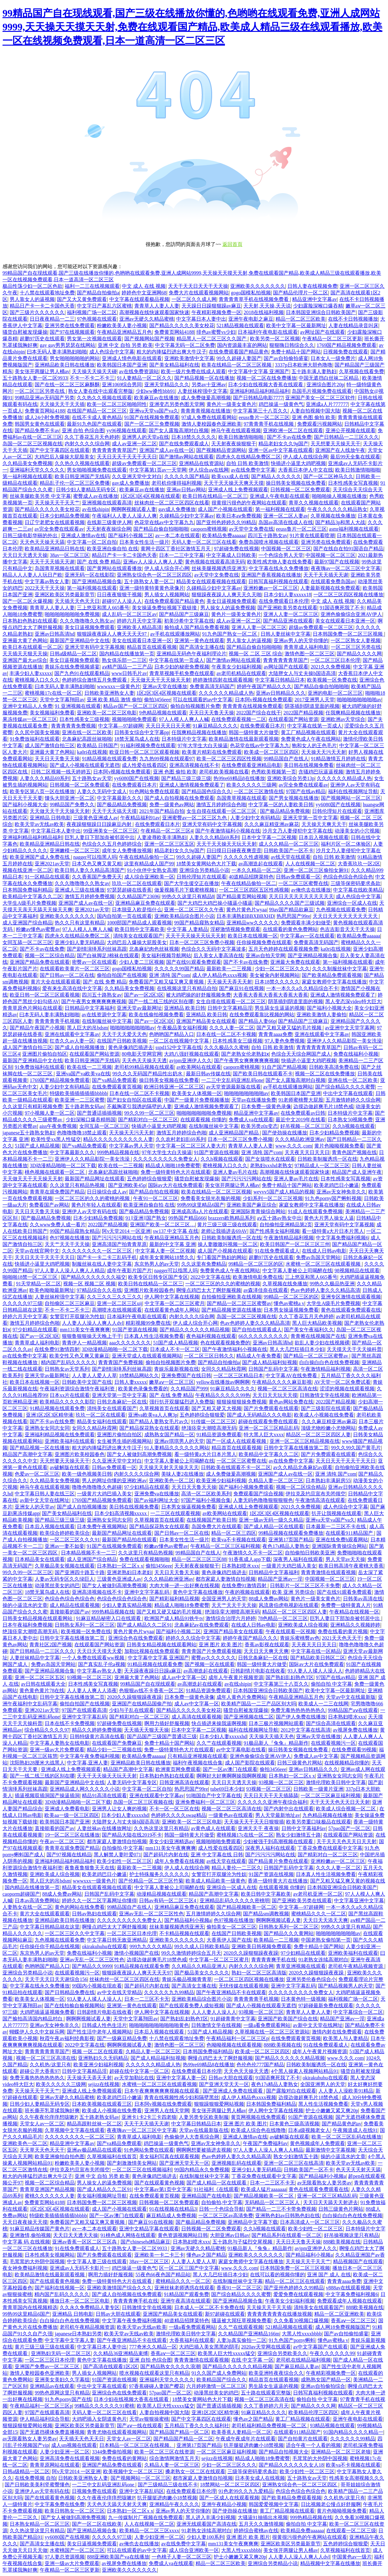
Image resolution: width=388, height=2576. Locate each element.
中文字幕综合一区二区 (358, 2012)
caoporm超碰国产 (21, 1894)
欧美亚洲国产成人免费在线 (40, 857)
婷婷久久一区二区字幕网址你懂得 (99, 1900)
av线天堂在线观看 (291, 857)
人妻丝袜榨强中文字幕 (202, 391)
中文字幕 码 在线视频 (26, 2241)
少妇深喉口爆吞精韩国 (91, 1119)
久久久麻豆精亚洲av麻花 (271, 824)
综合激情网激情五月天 (174, 2458)
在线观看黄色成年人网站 (171, 1310)
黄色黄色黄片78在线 (41, 1690)
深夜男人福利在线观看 (298, 1559)
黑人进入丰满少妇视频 (211, 2517)
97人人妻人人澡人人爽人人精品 (70, 1270)
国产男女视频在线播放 (294, 798)
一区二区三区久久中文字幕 (75, 1933)
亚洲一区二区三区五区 (169, 844)
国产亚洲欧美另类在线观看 (287, 607)
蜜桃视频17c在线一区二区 (53, 693)
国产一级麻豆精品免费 (122, 2038)
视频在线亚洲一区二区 (27, 870)
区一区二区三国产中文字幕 (189, 2268)
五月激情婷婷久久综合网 (353, 1100)
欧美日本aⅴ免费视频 (238, 515)
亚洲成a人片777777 (327, 404)
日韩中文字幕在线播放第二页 (296, 1447)
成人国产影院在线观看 (250, 1762)
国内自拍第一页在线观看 (124, 916)
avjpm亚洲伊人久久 (190, 1060)
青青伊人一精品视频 (84, 1342)
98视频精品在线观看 (357, 1270)
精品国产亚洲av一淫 (280, 1579)
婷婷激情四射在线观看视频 (223, 680)
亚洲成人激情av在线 (83, 535)
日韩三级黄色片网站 (299, 1762)
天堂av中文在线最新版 (351, 1697)
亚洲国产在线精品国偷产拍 (142, 1703)
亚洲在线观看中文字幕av (72, 1034)
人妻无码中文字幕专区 (132, 1782)
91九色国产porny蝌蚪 (292, 2340)
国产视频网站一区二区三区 (351, 798)
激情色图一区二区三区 (310, 653)
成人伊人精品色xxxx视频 (219, 975)
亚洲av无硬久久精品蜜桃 (146, 319)
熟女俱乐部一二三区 (124, 660)
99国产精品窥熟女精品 (199, 922)
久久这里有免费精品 (203, 1264)
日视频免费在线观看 (345, 351)
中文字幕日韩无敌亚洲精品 (117, 1940)
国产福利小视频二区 (130, 535)
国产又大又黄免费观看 (82, 299)
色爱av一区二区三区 (37, 1474)
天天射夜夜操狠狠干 (233, 443)
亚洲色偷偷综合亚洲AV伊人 (351, 614)
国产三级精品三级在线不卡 (168, 2484)
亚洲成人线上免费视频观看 (238, 489)
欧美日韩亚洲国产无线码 (82, 476)
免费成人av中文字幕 (316, 1756)
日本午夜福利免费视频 (27, 1625)
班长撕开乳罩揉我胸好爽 (52, 2110)
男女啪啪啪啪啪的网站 (75, 358)
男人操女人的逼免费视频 (227, 607)
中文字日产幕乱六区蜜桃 (104, 305)
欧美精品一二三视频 (276, 1940)
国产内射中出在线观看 (289, 1808)
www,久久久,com (293, 1145)
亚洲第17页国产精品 (290, 1539)
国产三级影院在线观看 (326, 1408)
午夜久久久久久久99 (332, 2353)
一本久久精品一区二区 (256, 870)
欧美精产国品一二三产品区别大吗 (258, 1703)
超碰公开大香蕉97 (40, 2071)
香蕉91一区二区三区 (238, 2287)
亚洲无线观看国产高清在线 (206, 2524)
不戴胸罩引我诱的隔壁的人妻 (139, 1106)
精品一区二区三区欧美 (301, 319)
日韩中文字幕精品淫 (229, 1008)
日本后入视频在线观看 (324, 837)
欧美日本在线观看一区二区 (32, 647)
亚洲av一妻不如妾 (64, 1546)
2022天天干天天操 (45, 588)
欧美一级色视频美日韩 (87, 1474)
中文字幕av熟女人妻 (47, 581)
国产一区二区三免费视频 (151, 424)
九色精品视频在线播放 (327, 1815)
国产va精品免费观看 (114, 1080)
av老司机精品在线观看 (241, 673)
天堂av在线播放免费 (253, 1100)
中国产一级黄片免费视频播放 (196, 1100)
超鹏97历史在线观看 (42, 338)
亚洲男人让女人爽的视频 (119, 1808)
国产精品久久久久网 (359, 653)
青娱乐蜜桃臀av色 (300, 1638)
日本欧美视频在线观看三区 (102, 2104)
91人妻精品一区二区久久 (144, 378)
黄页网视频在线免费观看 (258, 2117)
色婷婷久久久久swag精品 (178, 1815)
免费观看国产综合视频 (258, 1493)
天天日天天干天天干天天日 (127, 456)
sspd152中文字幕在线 (179, 1047)
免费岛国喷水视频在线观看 (269, 542)
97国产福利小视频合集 (206, 1500)
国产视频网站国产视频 (149, 338)
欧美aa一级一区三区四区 (71, 1815)
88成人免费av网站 (268, 1598)
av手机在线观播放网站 (175, 634)
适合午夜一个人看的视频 (313, 2445)
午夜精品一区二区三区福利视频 (225, 1546)
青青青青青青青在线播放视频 (279, 2314)
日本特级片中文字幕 (184, 739)
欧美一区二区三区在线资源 (164, 2451)
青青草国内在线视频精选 (29, 2307)
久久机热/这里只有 (50, 2064)
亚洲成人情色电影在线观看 (132, 358)
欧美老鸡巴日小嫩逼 (336, 1185)
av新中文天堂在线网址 (44, 1500)
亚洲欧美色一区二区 (171, 1480)
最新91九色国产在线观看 (94, 424)
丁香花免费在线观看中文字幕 (329, 1848)
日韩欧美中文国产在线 (87, 1382)
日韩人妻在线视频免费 (312, 286)
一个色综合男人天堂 (280, 555)
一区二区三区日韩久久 (209, 1355)
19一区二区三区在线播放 (72, 1835)
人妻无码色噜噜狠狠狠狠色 (263, 1500)
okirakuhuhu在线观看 (104, 1946)
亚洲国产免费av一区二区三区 (48, 2366)
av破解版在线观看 (69, 1467)
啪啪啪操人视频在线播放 (339, 496)
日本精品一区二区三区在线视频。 (136, 2445)
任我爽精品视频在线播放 (353, 712)
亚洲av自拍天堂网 (265, 955)
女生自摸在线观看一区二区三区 (222, 811)
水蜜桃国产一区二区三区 (77, 2550)
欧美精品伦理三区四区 (313, 2412)
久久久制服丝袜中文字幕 (339, 968)
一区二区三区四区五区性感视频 (254, 890)
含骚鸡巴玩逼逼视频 (320, 771)
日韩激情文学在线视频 (325, 1395)
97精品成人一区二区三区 (322, 1165)
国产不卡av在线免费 (289, 437)
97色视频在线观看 (97, 319)
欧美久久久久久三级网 (251, 785)
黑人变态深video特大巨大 (353, 1001)
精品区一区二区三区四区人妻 (318, 1434)
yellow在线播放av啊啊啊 (223, 1382)
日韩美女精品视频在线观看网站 (38, 1618)
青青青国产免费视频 (120, 1362)
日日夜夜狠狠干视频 (119, 594)
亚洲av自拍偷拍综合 (323, 2386)
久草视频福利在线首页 (112, 2156)
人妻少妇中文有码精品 (255, 817)
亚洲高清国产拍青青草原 (119, 1244)
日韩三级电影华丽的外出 (30, 535)
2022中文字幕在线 (211, 1277)
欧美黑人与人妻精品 (345, 2038)
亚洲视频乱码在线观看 (236, 2163)
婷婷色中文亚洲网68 (144, 292)
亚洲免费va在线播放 (156, 1493)
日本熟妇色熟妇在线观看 (29, 620)
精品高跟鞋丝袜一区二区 (94, 2123)
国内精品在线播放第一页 (126, 653)
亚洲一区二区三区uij (119, 1303)
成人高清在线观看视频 (196, 1716)
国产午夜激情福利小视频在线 (227, 830)
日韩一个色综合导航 (221, 2209)
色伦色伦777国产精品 (260, 2064)
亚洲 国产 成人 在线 (329, 2274)
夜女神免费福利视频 (24, 2268)
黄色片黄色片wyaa (246, 909)
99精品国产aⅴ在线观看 (353, 1710)
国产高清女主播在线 (201, 647)
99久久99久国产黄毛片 (356, 1447)
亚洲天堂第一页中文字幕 (310, 817)
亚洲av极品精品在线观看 (94, 2150)
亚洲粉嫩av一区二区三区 (270, 588)
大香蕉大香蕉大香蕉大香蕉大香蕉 (270, 995)
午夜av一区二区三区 (62, 1841)
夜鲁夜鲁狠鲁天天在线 (90, 1867)
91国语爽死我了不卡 (342, 607)
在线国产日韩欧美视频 (122, 1040)
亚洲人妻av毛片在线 (235, 1172)
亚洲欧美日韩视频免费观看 (261, 1946)
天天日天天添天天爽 (325, 1920)
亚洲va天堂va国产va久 (153, 410)
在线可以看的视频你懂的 (277, 2274)
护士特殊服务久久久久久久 (159, 1874)
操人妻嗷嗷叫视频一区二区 (228, 1244)
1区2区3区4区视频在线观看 (150, 496)
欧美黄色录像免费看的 (143, 1388)
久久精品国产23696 (138, 896)
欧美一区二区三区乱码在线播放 (346, 2136)
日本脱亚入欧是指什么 (137, 909)
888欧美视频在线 (282, 2045)
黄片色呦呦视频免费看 (339, 1145)
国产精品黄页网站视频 (241, 896)
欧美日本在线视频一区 (253, 935)
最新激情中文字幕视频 (331, 2150)
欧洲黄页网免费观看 (178, 1769)
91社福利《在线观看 (216, 2189)
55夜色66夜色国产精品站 (163, 2274)
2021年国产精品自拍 (161, 811)
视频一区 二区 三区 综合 (255, 653)
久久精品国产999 (189, 1388)
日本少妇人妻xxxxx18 (287, 594)
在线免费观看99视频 (353, 1749)
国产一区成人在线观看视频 (236, 1441)
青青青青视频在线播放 (206, 410)
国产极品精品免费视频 (122, 804)
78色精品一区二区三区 (283, 1618)
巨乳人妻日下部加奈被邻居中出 (100, 837)
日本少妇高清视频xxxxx (121, 1513)
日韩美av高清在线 (363, 1598)
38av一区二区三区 (69, 555)
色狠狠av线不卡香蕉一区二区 (151, 1690)
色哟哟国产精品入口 (171, 1034)
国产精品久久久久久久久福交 (93, 1277)
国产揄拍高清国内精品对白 (33, 2018)
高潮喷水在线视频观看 (117, 1310)
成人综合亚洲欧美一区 (149, 876)
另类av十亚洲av (209, 384)
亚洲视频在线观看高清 (107, 502)
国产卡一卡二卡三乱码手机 (107, 1257)
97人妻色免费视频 (285, 1040)
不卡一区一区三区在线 (174, 1808)
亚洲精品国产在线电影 (206, 2195)
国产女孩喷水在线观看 (270, 1159)
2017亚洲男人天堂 (315, 699)
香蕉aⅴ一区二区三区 (353, 2320)
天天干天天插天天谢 (52, 561)
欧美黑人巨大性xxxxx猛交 (226, 2353)
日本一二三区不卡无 (146, 1999)
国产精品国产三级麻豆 (184, 614)
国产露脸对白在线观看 (291, 2090)
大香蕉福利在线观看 (191, 2340)
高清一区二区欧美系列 (206, 1493)
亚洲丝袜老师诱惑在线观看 (184, 2287)
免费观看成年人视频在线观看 (349, 2300)
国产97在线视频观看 (72, 332)
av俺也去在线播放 (311, 890)
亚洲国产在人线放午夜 (340, 450)
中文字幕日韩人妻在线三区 (45, 1493)
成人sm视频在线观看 (74, 2445)
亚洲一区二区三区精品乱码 (269, 1428)
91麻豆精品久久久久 (215, 725)
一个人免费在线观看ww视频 (93, 1657)
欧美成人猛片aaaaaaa (263, 2189)
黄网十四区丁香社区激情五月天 (176, 548)
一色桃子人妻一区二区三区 (181, 2556)
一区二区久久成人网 (194, 299)
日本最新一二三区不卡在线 (336, 1526)
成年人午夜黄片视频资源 (235, 1677)
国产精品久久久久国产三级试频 (290, 903)
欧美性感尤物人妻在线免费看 (279, 561)
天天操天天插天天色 (271, 1736)
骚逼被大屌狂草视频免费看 (241, 2320)
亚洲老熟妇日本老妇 (129, 1572)
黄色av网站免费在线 (291, 1401)
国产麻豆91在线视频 (241, 988)
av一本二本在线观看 (177, 535)
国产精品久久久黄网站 (289, 1933)
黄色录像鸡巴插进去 (130, 1047)
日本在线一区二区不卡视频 (226, 1034)
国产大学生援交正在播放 (191, 883)
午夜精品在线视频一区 (354, 1611)
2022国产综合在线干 (258, 712)
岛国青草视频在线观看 (60, 568)
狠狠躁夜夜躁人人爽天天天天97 (112, 634)
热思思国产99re (293, 916)
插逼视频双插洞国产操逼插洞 (47, 1795)
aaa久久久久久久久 (130, 1342)
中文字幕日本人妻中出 (201, 319)
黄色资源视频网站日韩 (183, 2235)
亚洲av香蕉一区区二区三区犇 (85, 2241)
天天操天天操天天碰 (94, 371)
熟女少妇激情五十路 (298, 1835)
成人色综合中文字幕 (111, 351)
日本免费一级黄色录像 (266, 1106)
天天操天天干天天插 (62, 404)
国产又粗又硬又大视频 (216, 1408)
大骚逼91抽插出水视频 (263, 2517)
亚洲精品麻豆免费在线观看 (145, 903)
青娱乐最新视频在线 (176, 1369)
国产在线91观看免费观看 (193, 962)
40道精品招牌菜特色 (251, 876)
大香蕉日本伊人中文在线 (305, 470)
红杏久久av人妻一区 (72, 1040)
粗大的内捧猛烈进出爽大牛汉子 (171, 351)
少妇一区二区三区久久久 (282, 968)
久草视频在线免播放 (333, 515)
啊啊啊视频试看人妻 (133, 509)
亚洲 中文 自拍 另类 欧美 (125, 345)
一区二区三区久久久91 (75, 1539)
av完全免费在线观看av (59, 529)
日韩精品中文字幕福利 (90, 1008)
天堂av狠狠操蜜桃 (149, 2419)
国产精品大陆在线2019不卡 (132, 1835)
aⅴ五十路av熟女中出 (279, 1218)
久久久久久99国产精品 (179, 968)
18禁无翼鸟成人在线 (136, 739)
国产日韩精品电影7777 (258, 397)
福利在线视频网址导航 (353, 791)
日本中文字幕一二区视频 (268, 837)
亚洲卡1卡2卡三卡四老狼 (149, 2117)
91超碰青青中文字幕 (233, 2018)
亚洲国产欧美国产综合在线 (288, 2018)
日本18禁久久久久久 (193, 437)
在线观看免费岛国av (333, 581)
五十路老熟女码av (84, 1106)
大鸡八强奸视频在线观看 (191, 1054)
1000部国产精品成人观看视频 (139, 922)
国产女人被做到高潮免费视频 (139, 1454)
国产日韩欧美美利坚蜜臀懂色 (37, 2484)
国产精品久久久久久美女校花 (181, 325)
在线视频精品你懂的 (346, 1762)
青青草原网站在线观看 (55, 2465)
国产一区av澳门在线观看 (230, 1769)
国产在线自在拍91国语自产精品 (348, 548)
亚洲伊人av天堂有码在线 (89, 1211)
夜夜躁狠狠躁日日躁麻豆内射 (100, 824)
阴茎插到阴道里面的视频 (312, 706)
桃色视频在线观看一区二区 (55, 1172)
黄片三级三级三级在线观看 (227, 1224)
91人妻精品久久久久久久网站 (176, 1447)
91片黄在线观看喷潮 (312, 535)
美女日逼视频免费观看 (231, 601)
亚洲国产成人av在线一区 (166, 450)
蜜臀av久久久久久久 (213, 1657)
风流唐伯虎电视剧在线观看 (289, 1605)
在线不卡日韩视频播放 (353, 319)
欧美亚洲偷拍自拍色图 (60, 2156)
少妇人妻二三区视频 (141, 962)
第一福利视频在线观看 (27, 476)
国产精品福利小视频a (187, 1920)
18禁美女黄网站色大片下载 (206, 863)
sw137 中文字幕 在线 (176, 1231)
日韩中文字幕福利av (303, 1828)
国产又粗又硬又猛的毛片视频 (289, 1027)
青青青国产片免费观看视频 (211, 1651)
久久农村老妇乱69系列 (181, 1139)
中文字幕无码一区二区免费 (185, 345)
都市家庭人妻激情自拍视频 (226, 1579)
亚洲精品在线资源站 (201, 463)
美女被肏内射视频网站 (275, 975)
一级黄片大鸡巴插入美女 (104, 1493)
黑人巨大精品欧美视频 (317, 1323)
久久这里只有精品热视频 (78, 1185)
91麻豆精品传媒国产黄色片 (40, 2228)
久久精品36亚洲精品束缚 (120, 2353)
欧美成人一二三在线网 (323, 1703)
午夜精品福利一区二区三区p (237, 2038)
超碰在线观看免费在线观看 (268, 1421)
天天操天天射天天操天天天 (169, 1467)
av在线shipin (95, 509)
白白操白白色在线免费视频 (329, 1362)
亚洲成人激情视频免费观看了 (191, 785)
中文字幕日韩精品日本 (280, 680)
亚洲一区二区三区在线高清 (294, 2163)
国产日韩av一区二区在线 (67, 975)
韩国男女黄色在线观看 (40, 424)
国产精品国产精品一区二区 (179, 2432)
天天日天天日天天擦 (168, 725)
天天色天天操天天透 (144, 1060)
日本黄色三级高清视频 (294, 2123)
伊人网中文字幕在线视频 (171, 1296)
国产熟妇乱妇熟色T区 (290, 1677)
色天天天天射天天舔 (358, 2169)
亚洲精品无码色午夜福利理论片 (191, 653)
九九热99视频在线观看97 (166, 758)
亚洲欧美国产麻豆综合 (251, 1205)
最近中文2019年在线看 (301, 1119)
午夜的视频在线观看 (247, 1592)
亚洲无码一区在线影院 (90, 575)
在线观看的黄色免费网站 (290, 929)
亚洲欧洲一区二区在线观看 (293, 430)
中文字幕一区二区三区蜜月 (175, 1303)
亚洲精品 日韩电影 (50, 817)
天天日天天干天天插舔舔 (270, 1795)
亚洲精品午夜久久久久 (174, 2504)
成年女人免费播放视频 (127, 850)
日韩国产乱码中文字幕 (273, 1369)
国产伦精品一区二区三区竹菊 (150, 1880)
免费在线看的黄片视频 (343, 1631)
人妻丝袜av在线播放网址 (104, 1828)
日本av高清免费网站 (37, 1900)
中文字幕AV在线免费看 (292, 1375)
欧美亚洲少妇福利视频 (221, 1480)
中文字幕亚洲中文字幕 (359, 1900)
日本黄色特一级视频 (303, 1999)
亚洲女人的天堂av (34, 1506)
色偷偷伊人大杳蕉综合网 (192, 2136)
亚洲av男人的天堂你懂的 (301, 640)
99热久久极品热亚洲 (332, 1283)
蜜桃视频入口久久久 (37, 680)
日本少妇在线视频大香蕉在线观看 (266, 384)
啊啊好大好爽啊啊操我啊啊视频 (231, 1775)
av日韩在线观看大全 (43, 1684)
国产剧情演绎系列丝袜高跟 (97, 949)
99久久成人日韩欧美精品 (201, 1946)
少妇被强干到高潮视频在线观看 (278, 1841)
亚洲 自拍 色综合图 (83, 430)
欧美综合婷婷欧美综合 (65, 1533)
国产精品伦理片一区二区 (300, 292)
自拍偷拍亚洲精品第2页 (286, 1224)
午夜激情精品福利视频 (289, 1237)
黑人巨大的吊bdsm (87, 1027)
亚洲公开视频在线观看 (351, 430)
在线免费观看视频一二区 (238, 719)
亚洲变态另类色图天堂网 (176, 404)
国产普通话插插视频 (99, 1113)
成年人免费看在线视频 (179, 1861)
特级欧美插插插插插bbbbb (78, 1093)
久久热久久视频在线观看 (104, 397)
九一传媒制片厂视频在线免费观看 (145, 2517)
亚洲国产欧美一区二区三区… (162, 1224)
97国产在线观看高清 (84, 1710)
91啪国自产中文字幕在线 (213, 1795)
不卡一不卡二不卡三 (92, 378)
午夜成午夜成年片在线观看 (246, 2438)
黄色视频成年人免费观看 (317, 2143)
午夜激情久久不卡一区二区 (253, 1552)
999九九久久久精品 (150, 1946)
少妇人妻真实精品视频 (127, 1605)
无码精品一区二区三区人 (273, 2202)
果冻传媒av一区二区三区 (29, 719)
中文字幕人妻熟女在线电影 (60, 1743)
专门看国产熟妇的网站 (221, 1257)
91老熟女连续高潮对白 (323, 1959)
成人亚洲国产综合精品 (27, 922)
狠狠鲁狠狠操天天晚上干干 (92, 1336)
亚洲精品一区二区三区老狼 (341, 2451)
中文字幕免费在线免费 (60, 2504)
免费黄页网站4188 (174, 332)
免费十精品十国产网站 (296, 351)
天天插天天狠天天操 (24, 653)
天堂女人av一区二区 (42, 2123)
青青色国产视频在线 (354, 1152)
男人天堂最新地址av (277, 1815)
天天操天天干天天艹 (57, 502)
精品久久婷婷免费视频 (97, 1730)
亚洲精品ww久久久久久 (252, 922)
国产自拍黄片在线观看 (303, 2438)
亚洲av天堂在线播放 (164, 686)
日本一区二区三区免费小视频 (201, 942)
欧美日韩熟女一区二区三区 (75, 2510)
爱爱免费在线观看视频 (298, 2294)
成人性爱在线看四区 (144, 765)
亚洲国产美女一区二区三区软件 (320, 397)
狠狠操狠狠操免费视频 (241, 1401)
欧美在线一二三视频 (89, 1067)
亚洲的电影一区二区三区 (335, 693)
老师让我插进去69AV (224, 1231)
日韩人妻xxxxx (130, 1382)
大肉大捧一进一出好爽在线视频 (184, 1585)
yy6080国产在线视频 (136, 778)
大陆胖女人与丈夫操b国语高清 (302, 673)
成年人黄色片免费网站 (241, 1697)
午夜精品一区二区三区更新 (332, 338)
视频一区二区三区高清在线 (287, 1388)
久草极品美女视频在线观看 (65, 1565)
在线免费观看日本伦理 (284, 601)
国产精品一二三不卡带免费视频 (281, 2209)
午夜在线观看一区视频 (291, 1631)
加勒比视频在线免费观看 (151, 1651)
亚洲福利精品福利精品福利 (260, 391)
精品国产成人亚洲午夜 (357, 1172)
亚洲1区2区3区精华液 (49, 1415)
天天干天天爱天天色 (124, 1034)
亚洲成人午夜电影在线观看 (280, 496)
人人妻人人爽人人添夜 (92, 1690)
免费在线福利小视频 (355, 1054)
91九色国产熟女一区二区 (230, 634)
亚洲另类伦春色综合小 (311, 1979)
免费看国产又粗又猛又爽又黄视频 (167, 981)
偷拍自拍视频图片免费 (195, 706)
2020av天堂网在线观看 (266, 2346)
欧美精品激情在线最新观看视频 (244, 739)
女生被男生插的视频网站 (124, 1441)
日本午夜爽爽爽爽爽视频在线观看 (162, 2090)
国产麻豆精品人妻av (297, 2366)
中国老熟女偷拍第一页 (326, 1940)
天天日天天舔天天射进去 (330, 2202)
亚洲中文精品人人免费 (27, 706)
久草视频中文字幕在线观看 (75, 2130)
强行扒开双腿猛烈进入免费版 (181, 1401)
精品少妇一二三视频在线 (114, 1749)
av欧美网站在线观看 (199, 1067)
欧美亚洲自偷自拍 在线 (112, 548)
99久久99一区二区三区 (149, 1113)
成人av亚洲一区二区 (134, 443)
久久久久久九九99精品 (169, 1992)
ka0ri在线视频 (92, 752)
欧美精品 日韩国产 (97, 745)
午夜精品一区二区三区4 (167, 830)
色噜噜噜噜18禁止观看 (82, 1132)
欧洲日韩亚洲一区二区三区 (174, 1086)
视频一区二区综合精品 (50, 955)
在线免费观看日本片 (262, 725)
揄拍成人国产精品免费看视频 (196, 627)
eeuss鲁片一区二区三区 (264, 417)
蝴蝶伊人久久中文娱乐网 (36, 2031)
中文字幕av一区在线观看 (307, 935)
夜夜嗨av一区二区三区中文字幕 (346, 568)
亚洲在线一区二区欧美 (87, 732)
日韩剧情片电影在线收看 (257, 1670)
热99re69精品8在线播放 (239, 778)
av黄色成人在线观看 (213, 1828)
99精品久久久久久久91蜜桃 (104, 2405)
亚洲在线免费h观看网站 (342, 1539)
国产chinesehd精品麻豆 (146, 2241)
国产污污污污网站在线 (246, 1178)
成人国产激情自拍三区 (50, 745)
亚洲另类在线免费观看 (70, 325)
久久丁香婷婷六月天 (266, 2405)
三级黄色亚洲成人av (95, 817)
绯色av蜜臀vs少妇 (216, 332)
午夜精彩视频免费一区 (216, 312)
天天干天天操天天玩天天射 (226, 844)
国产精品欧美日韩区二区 (317, 1657)
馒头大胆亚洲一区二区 (70, 798)
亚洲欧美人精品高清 (139, 627)
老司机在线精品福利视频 (303, 2360)
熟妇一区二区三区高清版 (258, 1972)
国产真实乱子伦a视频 (101, 1664)
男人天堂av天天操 (345, 1559)
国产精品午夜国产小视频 (37, 1027)
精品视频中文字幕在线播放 (330, 2563)
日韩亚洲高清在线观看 (184, 1782)
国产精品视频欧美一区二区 (246, 1907)
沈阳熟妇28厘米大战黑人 (37, 1762)
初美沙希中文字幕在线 (189, 620)
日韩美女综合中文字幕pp (141, 732)
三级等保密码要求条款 (356, 883)
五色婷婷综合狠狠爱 (149, 1178)
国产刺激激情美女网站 (132, 2163)
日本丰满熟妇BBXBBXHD (245, 916)
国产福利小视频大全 (24, 804)
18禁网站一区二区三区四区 (230, 2484)
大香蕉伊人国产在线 (228, 1940)
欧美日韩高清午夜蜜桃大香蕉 (351, 1565)
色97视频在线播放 (70, 1237)
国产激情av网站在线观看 (186, 456)
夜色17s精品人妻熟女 (285, 1546)
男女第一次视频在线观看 (94, 338)
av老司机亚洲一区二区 (318, 1894)
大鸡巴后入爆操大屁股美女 (64, 456)
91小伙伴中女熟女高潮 (152, 870)
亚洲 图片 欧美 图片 (220, 1644)
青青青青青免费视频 (73, 725)
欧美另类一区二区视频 (275, 338)
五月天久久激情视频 (261, 2524)
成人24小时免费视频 (47, 417)
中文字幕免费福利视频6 (342, 1237)
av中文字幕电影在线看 (241, 1749)
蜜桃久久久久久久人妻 (50, 2195)
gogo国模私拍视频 (251, 292)
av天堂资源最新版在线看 (233, 1086)
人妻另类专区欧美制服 (204, 2117)
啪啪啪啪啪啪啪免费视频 (72, 614)
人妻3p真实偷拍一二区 (241, 2340)
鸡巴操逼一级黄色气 (281, 404)
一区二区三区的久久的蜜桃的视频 (93, 1198)
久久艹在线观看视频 (218, 1743)
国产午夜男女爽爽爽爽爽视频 (93, 1001)
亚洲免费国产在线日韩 (186, 1375)
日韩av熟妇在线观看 (94, 1913)
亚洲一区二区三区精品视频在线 (305, 1441)
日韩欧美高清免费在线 (334, 1067)
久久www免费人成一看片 (58, 1224)
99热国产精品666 (187, 1218)
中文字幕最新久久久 (119, 798)
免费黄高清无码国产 (212, 686)
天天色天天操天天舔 (42, 542)
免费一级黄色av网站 (171, 804)
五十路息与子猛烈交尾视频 (243, 2241)
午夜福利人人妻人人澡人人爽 (124, 515)
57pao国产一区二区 (349, 1828)
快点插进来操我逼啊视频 (219, 1723)
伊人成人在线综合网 (305, 456)
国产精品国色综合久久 (206, 791)
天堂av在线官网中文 (37, 1250)
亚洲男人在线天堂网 (166, 2110)
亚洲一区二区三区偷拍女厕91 (316, 870)
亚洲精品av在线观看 (52, 2386)
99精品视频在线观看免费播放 (290, 1533)
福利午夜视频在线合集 (198, 1762)
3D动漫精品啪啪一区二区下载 (63, 1165)
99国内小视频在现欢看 (97, 1985)
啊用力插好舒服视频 (166, 1723)
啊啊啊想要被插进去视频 (203, 2150)
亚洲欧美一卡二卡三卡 (159, 2255)
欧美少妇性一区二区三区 (124, 1861)
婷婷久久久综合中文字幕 (193, 1638)
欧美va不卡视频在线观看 (238, 1539)
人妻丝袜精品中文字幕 (35, 1657)
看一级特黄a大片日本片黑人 (333, 1231)
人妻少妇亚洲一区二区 (65, 2451)
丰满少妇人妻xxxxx (30, 673)
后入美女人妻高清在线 (218, 955)
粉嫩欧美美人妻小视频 (122, 325)
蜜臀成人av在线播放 (95, 496)
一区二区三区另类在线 (40, 391)
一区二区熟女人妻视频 (356, 640)
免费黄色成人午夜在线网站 (311, 739)
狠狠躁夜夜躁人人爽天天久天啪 (226, 594)
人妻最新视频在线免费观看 (330, 588)
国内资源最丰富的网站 (242, 345)
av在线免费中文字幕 (253, 470)
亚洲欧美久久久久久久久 (257, 286)
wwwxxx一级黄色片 (118, 686)
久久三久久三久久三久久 (114, 1296)
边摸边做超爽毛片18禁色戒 (323, 1106)
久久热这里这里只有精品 (161, 1828)
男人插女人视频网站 (166, 594)
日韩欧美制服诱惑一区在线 (327, 1159)
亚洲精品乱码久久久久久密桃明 (235, 1900)
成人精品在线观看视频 (75, 1605)
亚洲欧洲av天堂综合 (343, 719)
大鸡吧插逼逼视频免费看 (47, 2012)
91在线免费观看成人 (277, 1250)
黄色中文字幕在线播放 (198, 1592)
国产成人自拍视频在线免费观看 (179, 798)
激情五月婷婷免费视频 (90, 896)
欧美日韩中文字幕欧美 (140, 929)
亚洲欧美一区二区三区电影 (107, 712)
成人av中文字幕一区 (184, 1677)
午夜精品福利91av (140, 817)
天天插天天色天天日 (77, 601)
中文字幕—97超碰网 (120, 725)
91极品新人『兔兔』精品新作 (276, 1743)
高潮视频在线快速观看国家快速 (154, 312)
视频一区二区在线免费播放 (266, 378)
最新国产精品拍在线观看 (129, 1539)
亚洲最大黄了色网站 (24, 640)
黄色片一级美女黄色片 (231, 404)
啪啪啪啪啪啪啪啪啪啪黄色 (159, 2025)
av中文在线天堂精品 (119, 1992)
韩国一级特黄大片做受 (254, 732)
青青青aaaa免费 (275, 1034)
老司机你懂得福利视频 (176, 483)
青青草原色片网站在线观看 (32, 1008)
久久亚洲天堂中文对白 (137, 476)
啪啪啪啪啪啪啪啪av (359, 699)
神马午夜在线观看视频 (236, 430)
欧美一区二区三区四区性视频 (228, 758)
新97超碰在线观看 (225, 2314)
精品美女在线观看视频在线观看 (211, 581)
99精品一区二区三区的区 (255, 1264)
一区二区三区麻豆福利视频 (331, 1795)
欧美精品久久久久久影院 (67, 1401)
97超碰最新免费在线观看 (325, 2005)
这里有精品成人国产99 (149, 863)
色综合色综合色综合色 (348, 876)
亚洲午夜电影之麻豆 (250, 319)
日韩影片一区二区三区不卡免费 (305, 1585)
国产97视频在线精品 (69, 1854)
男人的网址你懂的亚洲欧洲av (114, 1480)
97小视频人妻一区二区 (50, 1113)
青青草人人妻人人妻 (156, 305)
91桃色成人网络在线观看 (128, 2235)
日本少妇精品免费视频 (65, 515)
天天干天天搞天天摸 (114, 811)
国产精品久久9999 (92, 1966)
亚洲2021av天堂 (52, 863)
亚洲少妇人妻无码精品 (80, 942)
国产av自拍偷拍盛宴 (286, 358)
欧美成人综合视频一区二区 (346, 1808)
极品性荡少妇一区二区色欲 (32, 286)
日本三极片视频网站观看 (276, 1723)
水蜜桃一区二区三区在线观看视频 (324, 1264)
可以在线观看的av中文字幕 (202, 699)
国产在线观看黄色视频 (159, 2182)
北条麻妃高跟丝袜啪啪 (87, 739)
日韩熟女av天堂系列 (67, 1369)
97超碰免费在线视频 (236, 548)
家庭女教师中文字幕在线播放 (334, 981)
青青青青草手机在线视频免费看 (254, 299)
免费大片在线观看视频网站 (199, 292)
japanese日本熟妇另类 (78, 2333)
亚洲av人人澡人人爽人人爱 (153, 561)
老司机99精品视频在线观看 (144, 1067)
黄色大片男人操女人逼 (329, 1218)
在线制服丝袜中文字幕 (107, 1021)
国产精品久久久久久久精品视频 (195, 1329)
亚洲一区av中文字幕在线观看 (280, 450)
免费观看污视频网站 (319, 424)
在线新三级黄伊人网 (109, 522)
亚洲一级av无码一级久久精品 (271, 1520)
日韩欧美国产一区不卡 (289, 850)
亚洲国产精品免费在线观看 (40, 962)
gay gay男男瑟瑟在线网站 (67, 345)
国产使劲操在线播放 (284, 1132)
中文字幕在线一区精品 (316, 1651)
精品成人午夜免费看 (258, 1355)
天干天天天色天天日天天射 (340, 1802)
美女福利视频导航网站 (166, 955)
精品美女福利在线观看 (102, 1421)
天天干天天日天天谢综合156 (56, 1979)
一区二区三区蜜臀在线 (303, 883)
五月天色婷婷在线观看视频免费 (283, 949)
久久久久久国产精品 (186, 476)
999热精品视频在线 (118, 1152)
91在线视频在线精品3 (173, 2209)
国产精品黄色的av (341, 2123)
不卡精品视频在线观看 (184, 1933)
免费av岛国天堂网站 (318, 1257)
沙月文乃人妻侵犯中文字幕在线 (297, 830)
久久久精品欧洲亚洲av (300, 1139)
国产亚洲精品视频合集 (97, 581)
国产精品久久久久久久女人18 (291, 2465)
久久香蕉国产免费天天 (97, 876)
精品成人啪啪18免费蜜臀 (172, 1165)
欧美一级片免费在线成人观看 (193, 371)
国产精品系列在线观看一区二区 (286, 2235)
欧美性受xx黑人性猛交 (56, 1139)
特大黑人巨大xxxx (264, 1434)
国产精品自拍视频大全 (284, 2451)
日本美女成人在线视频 (260, 2478)
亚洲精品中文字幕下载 (253, 2222)
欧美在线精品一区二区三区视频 (237, 365)
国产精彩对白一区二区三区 (148, 1119)
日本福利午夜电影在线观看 (268, 332)
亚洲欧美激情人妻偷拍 (321, 1014)
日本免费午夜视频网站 (102, 1526)
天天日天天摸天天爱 (99, 1651)
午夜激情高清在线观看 (320, 1500)
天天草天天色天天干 (42, 2150)
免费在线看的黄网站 (124, 2458)
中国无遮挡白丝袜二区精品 (329, 378)
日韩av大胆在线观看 (230, 2077)
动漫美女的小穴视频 (357, 830)
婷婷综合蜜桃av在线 (256, 2530)
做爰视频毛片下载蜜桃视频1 (185, 890)
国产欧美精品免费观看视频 (332, 975)
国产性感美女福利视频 (275, 1231)
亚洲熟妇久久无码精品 (103, 2058)
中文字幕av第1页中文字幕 (163, 2189)
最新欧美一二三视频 (229, 968)
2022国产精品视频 (303, 712)
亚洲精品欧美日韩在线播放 (65, 365)
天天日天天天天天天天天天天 (301, 896)
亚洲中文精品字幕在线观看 (149, 2228)
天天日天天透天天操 (24, 555)
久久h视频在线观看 (353, 1126)
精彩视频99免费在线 (148, 1323)
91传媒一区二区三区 (213, 1421)
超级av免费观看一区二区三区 (144, 463)
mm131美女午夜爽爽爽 (85, 1329)
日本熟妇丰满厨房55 (328, 1480)
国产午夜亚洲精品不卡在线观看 (231, 1992)
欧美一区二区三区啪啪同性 (117, 404)
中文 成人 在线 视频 (144, 286)
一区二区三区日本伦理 (335, 660)
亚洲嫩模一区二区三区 (75, 850)
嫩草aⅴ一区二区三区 (171, 1382)
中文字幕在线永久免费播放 (279, 568)
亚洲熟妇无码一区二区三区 (61, 2353)
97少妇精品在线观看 (34, 1329)
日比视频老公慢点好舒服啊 (331, 2504)
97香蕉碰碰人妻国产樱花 (156, 2386)
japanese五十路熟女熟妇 (28, 1132)
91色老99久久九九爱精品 (245, 2491)
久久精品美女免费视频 (27, 463)
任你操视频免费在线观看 (263, 942)
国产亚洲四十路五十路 (80, 1572)
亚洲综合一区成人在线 (352, 903)
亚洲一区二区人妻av (285, 515)
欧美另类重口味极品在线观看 (318, 1821)
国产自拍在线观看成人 (257, 1329)
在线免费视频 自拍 (35, 2478)
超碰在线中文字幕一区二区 (139, 2071)
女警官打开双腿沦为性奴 (77, 1316)
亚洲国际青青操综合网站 (258, 1211)
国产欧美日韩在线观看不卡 (263, 1073)
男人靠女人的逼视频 (32, 299)
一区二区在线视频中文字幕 (179, 1040)
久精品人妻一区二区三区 (275, 1480)
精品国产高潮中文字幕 (27, 1454)
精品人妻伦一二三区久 (236, 1867)
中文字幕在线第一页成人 (176, 660)
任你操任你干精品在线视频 (50, 1946)
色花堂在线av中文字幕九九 (164, 522)
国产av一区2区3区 (144, 995)
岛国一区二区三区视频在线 (32, 443)
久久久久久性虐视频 (246, 857)
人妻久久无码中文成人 (102, 791)
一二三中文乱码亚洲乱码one (232, 1080)
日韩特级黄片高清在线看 (97, 1736)
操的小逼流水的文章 (24, 1605)
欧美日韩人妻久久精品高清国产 (90, 870)
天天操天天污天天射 (323, 752)
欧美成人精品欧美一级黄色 (216, 1880)
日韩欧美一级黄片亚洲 (318, 1789)
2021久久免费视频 (331, 666)
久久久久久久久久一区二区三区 (97, 1250)
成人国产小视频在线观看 (225, 509)
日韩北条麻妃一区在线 (122, 1401)
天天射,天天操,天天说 (267, 305)
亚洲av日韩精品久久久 (281, 693)
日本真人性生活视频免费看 (154, 1336)
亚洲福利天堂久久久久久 (37, 470)
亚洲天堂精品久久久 (166, 384)
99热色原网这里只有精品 (62, 2392)
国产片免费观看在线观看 (271, 1408)
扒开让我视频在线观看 (336, 1513)
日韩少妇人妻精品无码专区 (86, 489)
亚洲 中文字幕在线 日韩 (217, 1854)
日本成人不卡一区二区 (175, 1349)
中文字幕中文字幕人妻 (70, 2340)
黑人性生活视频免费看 (323, 2104)
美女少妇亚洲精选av (171, 1841)
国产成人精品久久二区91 (144, 1625)
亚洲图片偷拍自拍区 (44, 1054)
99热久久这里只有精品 (346, 1926)
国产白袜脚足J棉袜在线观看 (108, 955)
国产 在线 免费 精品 (99, 561)
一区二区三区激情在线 (259, 791)
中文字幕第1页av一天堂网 (158, 470)
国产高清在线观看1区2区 (110, 2366)
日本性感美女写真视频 (353, 483)
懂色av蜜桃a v (289, 1303)
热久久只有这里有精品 (80, 922)
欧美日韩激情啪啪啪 (241, 437)
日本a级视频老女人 (309, 2130)
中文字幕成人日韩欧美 (231, 555)
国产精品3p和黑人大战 (340, 522)
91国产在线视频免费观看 (151, 417)
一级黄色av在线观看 (230, 1815)
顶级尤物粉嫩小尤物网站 (328, 1428)
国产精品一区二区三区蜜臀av (239, 1303)
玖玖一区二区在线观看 (137, 883)
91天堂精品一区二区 (38, 1283)
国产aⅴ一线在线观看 (139, 2425)
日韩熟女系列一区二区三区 (85, 1625)
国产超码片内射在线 (165, 1854)
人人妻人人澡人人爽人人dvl (92, 1323)
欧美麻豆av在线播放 (156, 397)
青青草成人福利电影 (306, 647)
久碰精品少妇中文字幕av (186, 515)
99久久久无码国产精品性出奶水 (148, 1073)
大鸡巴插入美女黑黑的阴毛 (209, 2346)
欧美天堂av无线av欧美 (39, 824)
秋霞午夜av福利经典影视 (67, 2038)
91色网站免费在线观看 (154, 791)
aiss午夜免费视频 (58, 1126)
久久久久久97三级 (22, 1303)
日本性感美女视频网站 (50, 2255)
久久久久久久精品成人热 (226, 693)
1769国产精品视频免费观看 (346, 345)
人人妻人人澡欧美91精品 (345, 2090)
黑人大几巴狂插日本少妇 (297, 1349)
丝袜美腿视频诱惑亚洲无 (219, 568)
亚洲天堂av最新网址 (139, 1008)
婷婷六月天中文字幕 (139, 620)
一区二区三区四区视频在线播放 (348, 594)
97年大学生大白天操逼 (203, 745)
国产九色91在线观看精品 (81, 673)
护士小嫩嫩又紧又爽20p (332, 2110)
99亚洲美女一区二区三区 (110, 830)
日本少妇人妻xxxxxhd (223, 1736)
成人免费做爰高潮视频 (206, 397)
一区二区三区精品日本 (238, 1375)
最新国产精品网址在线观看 (95, 1178)
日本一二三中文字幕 (181, 555)
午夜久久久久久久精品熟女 (337, 509)
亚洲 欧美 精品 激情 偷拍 (114, 699)
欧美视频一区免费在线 (332, 680)
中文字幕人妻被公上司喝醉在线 (297, 1270)
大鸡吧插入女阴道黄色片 (99, 2419)
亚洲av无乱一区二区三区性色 (151, 1913)
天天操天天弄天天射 (229, 981)
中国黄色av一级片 (352, 2556)
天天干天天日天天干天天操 (198, 286)
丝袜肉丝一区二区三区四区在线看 (171, 502)
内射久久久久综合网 (87, 443)
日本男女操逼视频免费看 (291, 1310)
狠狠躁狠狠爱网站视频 (219, 2104)
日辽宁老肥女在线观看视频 (55, 522)
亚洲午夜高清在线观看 (186, 2300)
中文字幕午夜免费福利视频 (90, 1756)
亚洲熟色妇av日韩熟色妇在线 (287, 2215)
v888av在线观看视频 (348, 2287)
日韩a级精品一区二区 (73, 653)
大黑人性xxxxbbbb (302, 2333)
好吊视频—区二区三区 (305, 1126)
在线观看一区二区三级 (351, 2530)
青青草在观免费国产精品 (57, 1191)
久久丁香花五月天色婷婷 (91, 437)
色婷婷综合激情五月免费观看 (95, 680)
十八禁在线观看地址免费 (47, 292)
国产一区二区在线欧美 (97, 2524)
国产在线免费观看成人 (184, 443)
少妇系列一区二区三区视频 (273, 1198)
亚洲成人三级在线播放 (80, 890)
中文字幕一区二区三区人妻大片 (191, 1145)
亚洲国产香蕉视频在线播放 (271, 575)
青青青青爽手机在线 (273, 1959)
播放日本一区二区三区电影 (80, 2300)
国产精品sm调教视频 (266, 1913)
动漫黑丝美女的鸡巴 (57, 1585)
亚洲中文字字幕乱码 (147, 1592)
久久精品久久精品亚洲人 (199, 1966)
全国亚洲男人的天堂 (223, 1598)
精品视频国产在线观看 (358, 2261)
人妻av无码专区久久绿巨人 (64, 1579)
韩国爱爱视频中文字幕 (274, 2504)
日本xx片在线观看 (70, 1395)
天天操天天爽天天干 (323, 824)
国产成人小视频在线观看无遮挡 (85, 765)
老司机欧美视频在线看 (224, 771)
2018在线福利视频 (264, 312)
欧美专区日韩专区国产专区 (158, 1277)
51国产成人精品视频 (37, 1145)
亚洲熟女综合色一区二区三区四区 (154, 575)
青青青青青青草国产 (114, 450)
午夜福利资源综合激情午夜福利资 (78, 1388)
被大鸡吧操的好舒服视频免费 (198, 995)
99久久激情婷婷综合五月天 (191, 1953)
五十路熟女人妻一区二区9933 (34, 378)
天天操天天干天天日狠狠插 (254, 1821)
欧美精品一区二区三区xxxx (149, 2530)
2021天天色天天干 (342, 1638)
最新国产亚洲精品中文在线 (80, 640)
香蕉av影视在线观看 (267, 1644)
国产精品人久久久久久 (276, 476)
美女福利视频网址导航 (102, 2195)
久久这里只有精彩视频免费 (32, 1106)
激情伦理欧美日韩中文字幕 (336, 1782)
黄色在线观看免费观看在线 (351, 1310)
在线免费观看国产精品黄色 (239, 351)
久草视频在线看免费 (361, 371)
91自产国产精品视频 (284, 1067)
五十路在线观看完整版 (266, 2392)
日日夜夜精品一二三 (52, 319)
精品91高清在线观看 (104, 1795)
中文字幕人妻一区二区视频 (165, 1250)
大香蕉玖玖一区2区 (359, 863)
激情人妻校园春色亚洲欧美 (211, 424)
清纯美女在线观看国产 (138, 935)
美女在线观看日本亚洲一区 (345, 620)
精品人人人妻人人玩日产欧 (32, 575)
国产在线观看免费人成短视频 (191, 2005)
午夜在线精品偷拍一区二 (146, 857)
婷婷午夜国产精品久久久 (264, 686)
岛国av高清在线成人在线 (285, 522)
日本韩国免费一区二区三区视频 (348, 634)
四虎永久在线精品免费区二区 (248, 456)
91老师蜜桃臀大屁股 (300, 1100)
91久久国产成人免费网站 (219, 2373)
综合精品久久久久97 (46, 1730)
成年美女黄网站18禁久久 (166, 1257)
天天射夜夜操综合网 (108, 529)
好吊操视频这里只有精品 (351, 2235)
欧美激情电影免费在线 (258, 1277)
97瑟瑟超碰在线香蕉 (129, 890)
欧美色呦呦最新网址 (51, 1290)
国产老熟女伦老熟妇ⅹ (245, 1054)
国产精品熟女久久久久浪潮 (170, 2366)
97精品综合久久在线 (99, 1290)
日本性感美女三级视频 (84, 719)
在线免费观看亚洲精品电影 (251, 765)
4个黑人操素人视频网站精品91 (304, 2071)
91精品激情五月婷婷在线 (338, 758)
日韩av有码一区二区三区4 (168, 1900)
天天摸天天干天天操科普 (354, 1349)
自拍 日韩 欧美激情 (247, 463)
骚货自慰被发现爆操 (24, 332)
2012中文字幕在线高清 (306, 1730)
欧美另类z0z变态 (259, 1126)
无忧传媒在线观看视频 (244, 1985)
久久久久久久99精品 (352, 2438)
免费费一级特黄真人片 (346, 1605)
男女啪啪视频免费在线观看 (97, 470)
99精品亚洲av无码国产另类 (44, 397)
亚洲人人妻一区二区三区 (290, 614)
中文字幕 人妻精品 (187, 929)
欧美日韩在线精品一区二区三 (214, 496)
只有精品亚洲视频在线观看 (197, 1756)
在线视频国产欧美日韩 (211, 1520)
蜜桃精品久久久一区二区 (318, 1913)
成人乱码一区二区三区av (129, 614)
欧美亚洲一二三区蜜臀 (80, 1100)
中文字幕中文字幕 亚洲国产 (258, 371)
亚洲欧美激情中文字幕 (189, 358)
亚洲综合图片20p (325, 384)
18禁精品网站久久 (139, 1375)
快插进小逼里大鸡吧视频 (298, 463)
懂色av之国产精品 (206, 2255)
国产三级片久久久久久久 (37, 312)
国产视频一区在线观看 (210, 1664)
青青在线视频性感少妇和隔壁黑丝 (181, 2097)
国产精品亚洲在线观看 (288, 620)
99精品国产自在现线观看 (147, 1684)
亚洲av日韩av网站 (186, 489)
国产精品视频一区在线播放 (204, 378)
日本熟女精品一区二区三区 (40, 2524)
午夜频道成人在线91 (355, 2130)
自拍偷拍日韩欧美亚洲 (310, 1552)
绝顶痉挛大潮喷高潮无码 (209, 1428)
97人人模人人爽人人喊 (184, 719)
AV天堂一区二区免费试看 (342, 1382)
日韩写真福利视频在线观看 (278, 581)
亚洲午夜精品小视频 (223, 2504)
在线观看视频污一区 (333, 1743)
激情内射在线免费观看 (337, 2031)
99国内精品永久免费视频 (201, 2169)
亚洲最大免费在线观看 (295, 962)
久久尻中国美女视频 (37, 732)
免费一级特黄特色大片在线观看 (176, 1172)
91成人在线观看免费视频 (315, 1211)
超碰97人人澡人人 (122, 601)
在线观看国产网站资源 (293, 719)
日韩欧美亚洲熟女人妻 (109, 693)
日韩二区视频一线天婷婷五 (61, 771)
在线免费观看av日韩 (303, 1113)
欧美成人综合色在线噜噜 (258, 2130)
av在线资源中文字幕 (104, 1014)
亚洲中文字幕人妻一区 (181, 2077)
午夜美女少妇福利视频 (236, 666)
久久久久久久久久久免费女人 (165, 1159)
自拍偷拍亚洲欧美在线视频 (231, 1296)
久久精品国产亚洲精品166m (248, 2333)
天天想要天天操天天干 (336, 443)
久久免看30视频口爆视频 (301, 2320)
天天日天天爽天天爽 (266, 1651)
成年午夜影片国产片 (129, 1270)
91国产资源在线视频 (216, 1152)
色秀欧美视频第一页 (273, 771)
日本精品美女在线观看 (40, 1559)
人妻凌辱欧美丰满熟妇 (162, 837)
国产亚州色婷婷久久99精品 (226, 522)
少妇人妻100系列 (205, 2537)
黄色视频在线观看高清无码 (215, 561)
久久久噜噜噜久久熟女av (87, 620)
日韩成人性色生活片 (104, 2025)
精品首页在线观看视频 (152, 647)
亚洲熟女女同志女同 (47, 1428)
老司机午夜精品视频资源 (356, 1966)
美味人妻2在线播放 (182, 1474)
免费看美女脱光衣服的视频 (211, 1198)
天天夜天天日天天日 (307, 1152)
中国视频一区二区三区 (286, 548)
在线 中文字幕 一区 (252, 2360)
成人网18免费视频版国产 (342, 2327)
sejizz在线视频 (103, 2084)
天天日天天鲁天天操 (211, 712)
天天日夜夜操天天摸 (24, 2222)
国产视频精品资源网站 (221, 450)
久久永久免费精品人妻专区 (90, 2307)
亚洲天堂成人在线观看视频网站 (147, 1355)
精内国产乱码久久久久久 (68, 1362)
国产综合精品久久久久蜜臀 (345, 1086)
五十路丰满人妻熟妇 (313, 371)
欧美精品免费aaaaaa (224, 535)
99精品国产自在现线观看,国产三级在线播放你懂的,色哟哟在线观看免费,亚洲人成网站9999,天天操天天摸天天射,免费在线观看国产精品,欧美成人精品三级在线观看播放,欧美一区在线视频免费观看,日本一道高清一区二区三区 (192, 27)
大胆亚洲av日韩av (229, 2235)
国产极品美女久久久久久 (201, 1972)
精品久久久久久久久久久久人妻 (118, 1139)
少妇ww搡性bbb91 (155, 391)
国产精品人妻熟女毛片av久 (159, 1421)
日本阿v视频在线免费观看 (263, 699)
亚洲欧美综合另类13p (291, 778)
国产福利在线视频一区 (60, 2287)
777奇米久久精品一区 (153, 2346)
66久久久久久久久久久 (263, 1336)
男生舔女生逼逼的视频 (280, 1008)
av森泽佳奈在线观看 (265, 1290)
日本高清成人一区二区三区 (310, 2222)
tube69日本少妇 (227, 1789)
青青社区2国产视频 (50, 1644)
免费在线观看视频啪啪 (144, 1559)
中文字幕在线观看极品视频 (139, 299)
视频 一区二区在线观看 (97, 2051)
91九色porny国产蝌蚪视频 (333, 1198)
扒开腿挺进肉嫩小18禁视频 (254, 2445)
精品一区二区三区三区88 (199, 1559)
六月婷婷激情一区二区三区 (216, 2386)
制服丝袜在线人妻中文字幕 (102, 1264)
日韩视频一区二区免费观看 (300, 489)
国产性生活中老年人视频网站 (99, 2031)
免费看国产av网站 (49, 1205)
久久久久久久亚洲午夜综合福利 (272, 1802)
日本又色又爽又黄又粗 (97, 863)
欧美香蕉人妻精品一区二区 (241, 2432)
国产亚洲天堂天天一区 (224, 2084)
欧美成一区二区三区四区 (271, 752)
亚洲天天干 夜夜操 (258, 1828)
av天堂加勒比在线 (134, 2077)
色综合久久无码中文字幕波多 (213, 949)
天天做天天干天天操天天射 (161, 680)
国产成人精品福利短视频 (269, 1362)
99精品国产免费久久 (72, 804)
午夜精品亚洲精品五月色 (124, 332)
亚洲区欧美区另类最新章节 (65, 594)
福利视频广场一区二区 (92, 312)
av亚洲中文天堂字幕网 (350, 1027)
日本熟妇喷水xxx (240, 1565)
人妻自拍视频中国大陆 (315, 410)
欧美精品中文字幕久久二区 (32, 896)
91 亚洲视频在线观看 (78, 706)
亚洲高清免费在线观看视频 (70, 2458)
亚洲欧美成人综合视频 (303, 1625)
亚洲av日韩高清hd (54, 634)
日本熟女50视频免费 (350, 1119)
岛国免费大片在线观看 (216, 1526)
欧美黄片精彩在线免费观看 (212, 752)
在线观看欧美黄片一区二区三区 (75, 968)
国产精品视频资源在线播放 (231, 1310)
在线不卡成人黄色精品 (97, 417)
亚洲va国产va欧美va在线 (83, 1073)
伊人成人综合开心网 (166, 568)
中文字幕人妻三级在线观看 (97, 2261)
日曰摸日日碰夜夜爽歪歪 (233, 850)
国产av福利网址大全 (156, 1500)
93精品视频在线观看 (332, 2425)
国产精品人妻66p (257, 1021)
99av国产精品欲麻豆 (291, 909)
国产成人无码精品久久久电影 (259, 1415)
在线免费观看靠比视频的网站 (261, 1014)
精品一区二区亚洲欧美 (339, 2314)
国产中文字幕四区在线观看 (60, 450)
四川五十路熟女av (267, 535)
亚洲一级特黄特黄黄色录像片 (151, 588)
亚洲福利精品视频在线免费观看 (60, 1434)
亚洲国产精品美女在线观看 (206, 1021)
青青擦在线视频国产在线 (318, 1336)
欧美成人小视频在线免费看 (324, 1415)
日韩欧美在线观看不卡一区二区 (236, 1467)
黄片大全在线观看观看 (56, 981)
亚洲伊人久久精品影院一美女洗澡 (344, 1040)
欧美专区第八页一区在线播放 (42, 791)
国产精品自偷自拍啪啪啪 (160, 529)
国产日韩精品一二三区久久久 (346, 437)
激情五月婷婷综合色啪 (221, 804)
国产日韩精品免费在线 (70, 1992)
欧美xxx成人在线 (230, 476)
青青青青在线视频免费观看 (252, 706)
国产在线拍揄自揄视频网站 (74, 2005)
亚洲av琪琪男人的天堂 (179, 1441)
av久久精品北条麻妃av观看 (302, 1467)
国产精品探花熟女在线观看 (149, 1428)
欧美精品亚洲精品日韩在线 (55, 548)
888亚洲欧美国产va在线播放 (118, 2556)
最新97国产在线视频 (336, 561)
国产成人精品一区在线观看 (274, 1526)
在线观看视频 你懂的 (203, 1119)
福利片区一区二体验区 (346, 844)
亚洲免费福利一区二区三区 (205, 1802)
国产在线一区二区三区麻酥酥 (67, 384)
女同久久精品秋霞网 (223, 1369)
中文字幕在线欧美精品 (358, 890)
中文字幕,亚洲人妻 (87, 1762)
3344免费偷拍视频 (112, 2451)
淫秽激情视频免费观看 (235, 929)
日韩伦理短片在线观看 (337, 811)
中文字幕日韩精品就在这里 (50, 1926)
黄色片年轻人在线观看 (96, 1205)
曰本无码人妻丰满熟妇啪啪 (57, 351)
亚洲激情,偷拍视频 (30, 2235)
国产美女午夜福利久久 (309, 1329)
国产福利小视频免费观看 (246, 1487)
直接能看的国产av (69, 1611)
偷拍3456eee (157, 699)
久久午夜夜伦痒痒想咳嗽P (48, 2117)
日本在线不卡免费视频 (70, 1723)
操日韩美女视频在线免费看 (296, 483)
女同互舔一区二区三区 (27, 942)
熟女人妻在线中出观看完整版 (100, 391)
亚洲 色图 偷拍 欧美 (314, 417)
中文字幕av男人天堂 (131, 1145)
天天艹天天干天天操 (67, 1244)
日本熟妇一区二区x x (120, 1565)
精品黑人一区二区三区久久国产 (212, 338)
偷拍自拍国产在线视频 (122, 975)
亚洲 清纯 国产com (169, 975)
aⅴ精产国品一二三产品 (127, 666)
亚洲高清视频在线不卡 (194, 765)
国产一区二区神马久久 (328, 476)
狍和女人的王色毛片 (314, 745)
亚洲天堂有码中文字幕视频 (95, 647)
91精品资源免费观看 (218, 1434)
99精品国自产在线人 (286, 758)
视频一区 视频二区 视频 (89, 1283)
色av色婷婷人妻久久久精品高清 (325, 1290)
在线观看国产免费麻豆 (117, 1743)
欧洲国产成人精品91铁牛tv (173, 1618)
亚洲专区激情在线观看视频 (351, 1296)
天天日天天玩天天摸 (274, 1395)
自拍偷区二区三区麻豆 (70, 1303)
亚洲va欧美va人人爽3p (152, 1415)
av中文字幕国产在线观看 (320, 2346)
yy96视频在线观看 (127, 430)
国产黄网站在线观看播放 (114, 568)
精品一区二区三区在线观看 (295, 2281)
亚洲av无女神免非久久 (341, 1191)
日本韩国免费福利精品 (27, 890)
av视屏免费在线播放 (355, 1730)
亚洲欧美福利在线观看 (70, 1441)
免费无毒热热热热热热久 (298, 1710)
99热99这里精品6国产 (200, 1205)
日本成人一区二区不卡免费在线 (209, 2307)
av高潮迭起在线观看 (260, 863)
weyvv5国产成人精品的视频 (283, 1191)
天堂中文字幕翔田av (62, 699)
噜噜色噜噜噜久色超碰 (97, 1487)
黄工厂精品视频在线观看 (308, 732)
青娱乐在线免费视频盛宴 (72, 666)
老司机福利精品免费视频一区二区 (269, 2425)
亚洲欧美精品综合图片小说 (184, 916)
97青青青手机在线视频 (269, 424)
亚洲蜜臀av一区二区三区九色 (195, 817)
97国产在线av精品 (306, 791)
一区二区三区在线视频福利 (142, 2169)
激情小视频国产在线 (136, 1953)
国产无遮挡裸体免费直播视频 (52, 2432)
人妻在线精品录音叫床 (353, 325)
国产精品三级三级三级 (186, 778)
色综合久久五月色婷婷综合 (112, 844)
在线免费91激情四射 (56, 1349)
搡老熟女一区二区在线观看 (195, 2471)
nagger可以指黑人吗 (95, 857)
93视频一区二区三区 (89, 1677)
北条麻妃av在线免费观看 (201, 1625)
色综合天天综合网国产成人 (301, 1054)
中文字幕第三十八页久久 (260, 410)
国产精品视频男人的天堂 (345, 1985)
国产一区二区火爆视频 (27, 601)
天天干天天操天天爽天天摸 (234, 483)
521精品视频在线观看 (240, 325)
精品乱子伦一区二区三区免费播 (75, 483)
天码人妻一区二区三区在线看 (204, 542)
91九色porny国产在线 (68, 2399)
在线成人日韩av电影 (324, 1250)
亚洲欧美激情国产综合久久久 (119, 2287)
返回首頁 (232, 244)
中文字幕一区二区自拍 (92, 542)
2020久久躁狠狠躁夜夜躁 (134, 1697)
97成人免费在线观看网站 (209, 417)
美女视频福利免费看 (52, 712)
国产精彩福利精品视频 (174, 1598)
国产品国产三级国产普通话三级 (162, 1736)
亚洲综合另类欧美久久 (282, 2353)
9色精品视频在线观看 (163, 712)
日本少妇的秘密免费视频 (181, 666)
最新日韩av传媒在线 (208, 1073)
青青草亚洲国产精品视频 (47, 2189)
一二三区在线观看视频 (175, 1513)
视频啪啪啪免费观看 (134, 719)
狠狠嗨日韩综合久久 (291, 345)
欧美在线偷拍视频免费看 (156, 1014)
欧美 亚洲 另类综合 (293, 1592)
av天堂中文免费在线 (251, 529)
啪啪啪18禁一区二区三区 (30, 1277)
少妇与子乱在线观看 (131, 1710)
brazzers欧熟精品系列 (231, 1218)
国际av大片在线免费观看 (175, 1185)
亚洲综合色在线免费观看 (135, 1638)
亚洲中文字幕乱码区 (141, 2491)
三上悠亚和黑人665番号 (103, 607)
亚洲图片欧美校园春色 (149, 1290)
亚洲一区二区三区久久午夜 (194, 909)
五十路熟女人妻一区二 (149, 581)
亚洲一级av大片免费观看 (57, 1749)
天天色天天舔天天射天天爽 (117, 2504)
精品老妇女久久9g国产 (283, 443)
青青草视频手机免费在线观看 (181, 673)
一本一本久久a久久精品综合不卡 (302, 988)
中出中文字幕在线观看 (348, 1093)
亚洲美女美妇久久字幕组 (62, 2379)
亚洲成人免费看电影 (67, 1808)
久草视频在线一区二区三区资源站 (272, 2031)
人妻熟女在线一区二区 (27, 1907)
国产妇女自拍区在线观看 (134, 1100)
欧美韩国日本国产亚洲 (122, 365)
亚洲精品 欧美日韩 (184, 1008)
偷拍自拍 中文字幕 (331, 1684)
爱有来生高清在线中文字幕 (72, 988)
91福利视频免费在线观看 (148, 745)
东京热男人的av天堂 (156, 1264)
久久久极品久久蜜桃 (226, 1047)
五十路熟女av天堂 (92, 778)
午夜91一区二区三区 (155, 1198)
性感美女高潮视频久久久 (356, 2478)
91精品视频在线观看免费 (109, 758)
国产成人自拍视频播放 (80, 1047)
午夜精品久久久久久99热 (222, 1395)
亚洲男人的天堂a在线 (145, 437)
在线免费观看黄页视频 (117, 1086)
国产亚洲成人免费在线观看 (233, 2090)
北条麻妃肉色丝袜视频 (154, 949)
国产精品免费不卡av (37, 430)
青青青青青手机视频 (57, 1021)
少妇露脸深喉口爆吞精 (318, 305)
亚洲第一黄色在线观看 (199, 640)
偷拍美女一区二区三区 (231, 1926)
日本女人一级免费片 (333, 358)
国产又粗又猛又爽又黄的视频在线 (347, 1880)
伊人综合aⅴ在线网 (209, 470)
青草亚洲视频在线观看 (301, 1966)
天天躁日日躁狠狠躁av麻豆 (211, 305)
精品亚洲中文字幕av (314, 299)
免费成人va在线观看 (251, 1119)
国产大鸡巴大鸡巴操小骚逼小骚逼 (214, 903)
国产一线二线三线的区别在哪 (160, 1001)
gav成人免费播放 (130, 483)
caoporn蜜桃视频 (209, 529)
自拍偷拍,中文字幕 (122, 1848)
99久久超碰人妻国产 (238, 358)
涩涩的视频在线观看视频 (347, 1388)
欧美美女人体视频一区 (197, 1093)
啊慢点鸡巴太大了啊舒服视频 (208, 1290)
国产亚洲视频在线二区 (249, 1716)
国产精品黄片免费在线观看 (278, 1861)
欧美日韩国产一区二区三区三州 (295, 1244)
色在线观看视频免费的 (225, 1342)
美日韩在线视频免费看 (309, 765)
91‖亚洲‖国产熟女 (146, 1218)
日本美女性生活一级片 (144, 542)
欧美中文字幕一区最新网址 (296, 325)
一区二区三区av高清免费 (225, 2215)
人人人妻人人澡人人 (214, 2012)
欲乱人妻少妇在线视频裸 (322, 1342)
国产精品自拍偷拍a (98, 292)
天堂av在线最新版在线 (204, 2130)
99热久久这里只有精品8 (188, 896)
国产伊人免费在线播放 (301, 1716)
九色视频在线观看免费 (341, 909)
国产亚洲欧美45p (127, 1185)
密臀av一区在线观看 (94, 962)
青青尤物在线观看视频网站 (117, 2432)
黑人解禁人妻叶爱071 (117, 1854)
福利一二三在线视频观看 (92, 286)
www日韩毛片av (129, 673)
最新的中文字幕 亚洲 (172, 1244)
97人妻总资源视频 (65, 2556)
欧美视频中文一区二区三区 (133, 2471)
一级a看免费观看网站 (267, 2025)
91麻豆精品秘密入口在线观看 (109, 1618)
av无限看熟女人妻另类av (324, 2182)
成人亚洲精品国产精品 (234, 1132)
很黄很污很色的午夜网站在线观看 (248, 502)
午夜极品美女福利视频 (182, 1027)
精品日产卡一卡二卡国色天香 (42, 305)
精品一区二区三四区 (233, 1533)
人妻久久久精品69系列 (45, 778)
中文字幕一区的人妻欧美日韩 (280, 804)
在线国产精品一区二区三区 (97, 410)
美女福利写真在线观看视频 (169, 2156)
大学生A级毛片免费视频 (29, 903)
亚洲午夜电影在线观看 (358, 2419)
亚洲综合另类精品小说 (204, 870)
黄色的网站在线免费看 (80, 1907)
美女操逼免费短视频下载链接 (165, 607)
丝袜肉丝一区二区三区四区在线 (124, 1979)
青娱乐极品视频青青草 (187, 1979)
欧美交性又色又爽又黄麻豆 (79, 1355)
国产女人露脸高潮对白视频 (179, 430)
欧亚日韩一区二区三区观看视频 (144, 752)
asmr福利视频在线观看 (354, 529)
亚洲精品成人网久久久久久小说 (85, 1789)
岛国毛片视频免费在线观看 (322, 391)
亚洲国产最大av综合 (24, 660)
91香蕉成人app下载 (250, 1559)
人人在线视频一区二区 (310, 863)
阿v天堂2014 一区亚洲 (126, 1231)
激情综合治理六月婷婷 (231, 1618)
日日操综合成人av (107, 1191)
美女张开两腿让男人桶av (42, 371)
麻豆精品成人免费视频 (171, 2215)
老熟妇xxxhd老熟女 (271, 1165)
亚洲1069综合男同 (122, 384)
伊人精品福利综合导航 (45, 2419)
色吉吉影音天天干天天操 (347, 929)
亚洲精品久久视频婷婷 (355, 1625)
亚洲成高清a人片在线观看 (199, 1211)
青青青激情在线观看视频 (328, 1572)
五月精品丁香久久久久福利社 (196, 2425)
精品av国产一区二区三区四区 (135, 706)
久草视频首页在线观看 (164, 1408)
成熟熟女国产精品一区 (169, 1434)
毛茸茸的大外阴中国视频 (37, 2261)
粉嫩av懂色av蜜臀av (38, 929)
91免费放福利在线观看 (35, 739)
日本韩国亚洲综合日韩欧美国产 (321, 312)
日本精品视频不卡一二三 (88, 1552)
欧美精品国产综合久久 (221, 2379)
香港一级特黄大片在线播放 (278, 1880)
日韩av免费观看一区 (298, 876)
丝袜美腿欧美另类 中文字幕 (40, 496)
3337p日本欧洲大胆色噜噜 (303, 365)
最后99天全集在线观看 (355, 456)
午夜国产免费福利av (265, 2143)
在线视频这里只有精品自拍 (187, 988)
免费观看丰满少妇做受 (306, 922)
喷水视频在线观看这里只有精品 (154, 2373)
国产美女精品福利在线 (174, 365)
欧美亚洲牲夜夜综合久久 (276, 2373)
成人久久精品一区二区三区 (289, 844)
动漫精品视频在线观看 (162, 1894)
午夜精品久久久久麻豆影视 (282, 1382)
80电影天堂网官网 (142, 1054)
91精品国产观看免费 (186, 2294)
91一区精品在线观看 (47, 876)
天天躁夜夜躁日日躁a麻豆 (152, 1670)
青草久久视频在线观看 (314, 502)
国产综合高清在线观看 (331, 1723)
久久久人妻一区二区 (231, 1027)
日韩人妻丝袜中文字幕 (286, 634)
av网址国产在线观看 (322, 332)
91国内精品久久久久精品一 (353, 2432)
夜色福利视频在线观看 (211, 1336)
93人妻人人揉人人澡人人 (315, 1670)
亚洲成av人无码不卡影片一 (79, 2268)
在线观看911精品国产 (350, 1533)
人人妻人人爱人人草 (94, 1375)
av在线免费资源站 (139, 371)
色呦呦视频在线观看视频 (233, 2045)
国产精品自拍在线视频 (154, 1191)
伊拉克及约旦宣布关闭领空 (316, 1493)
